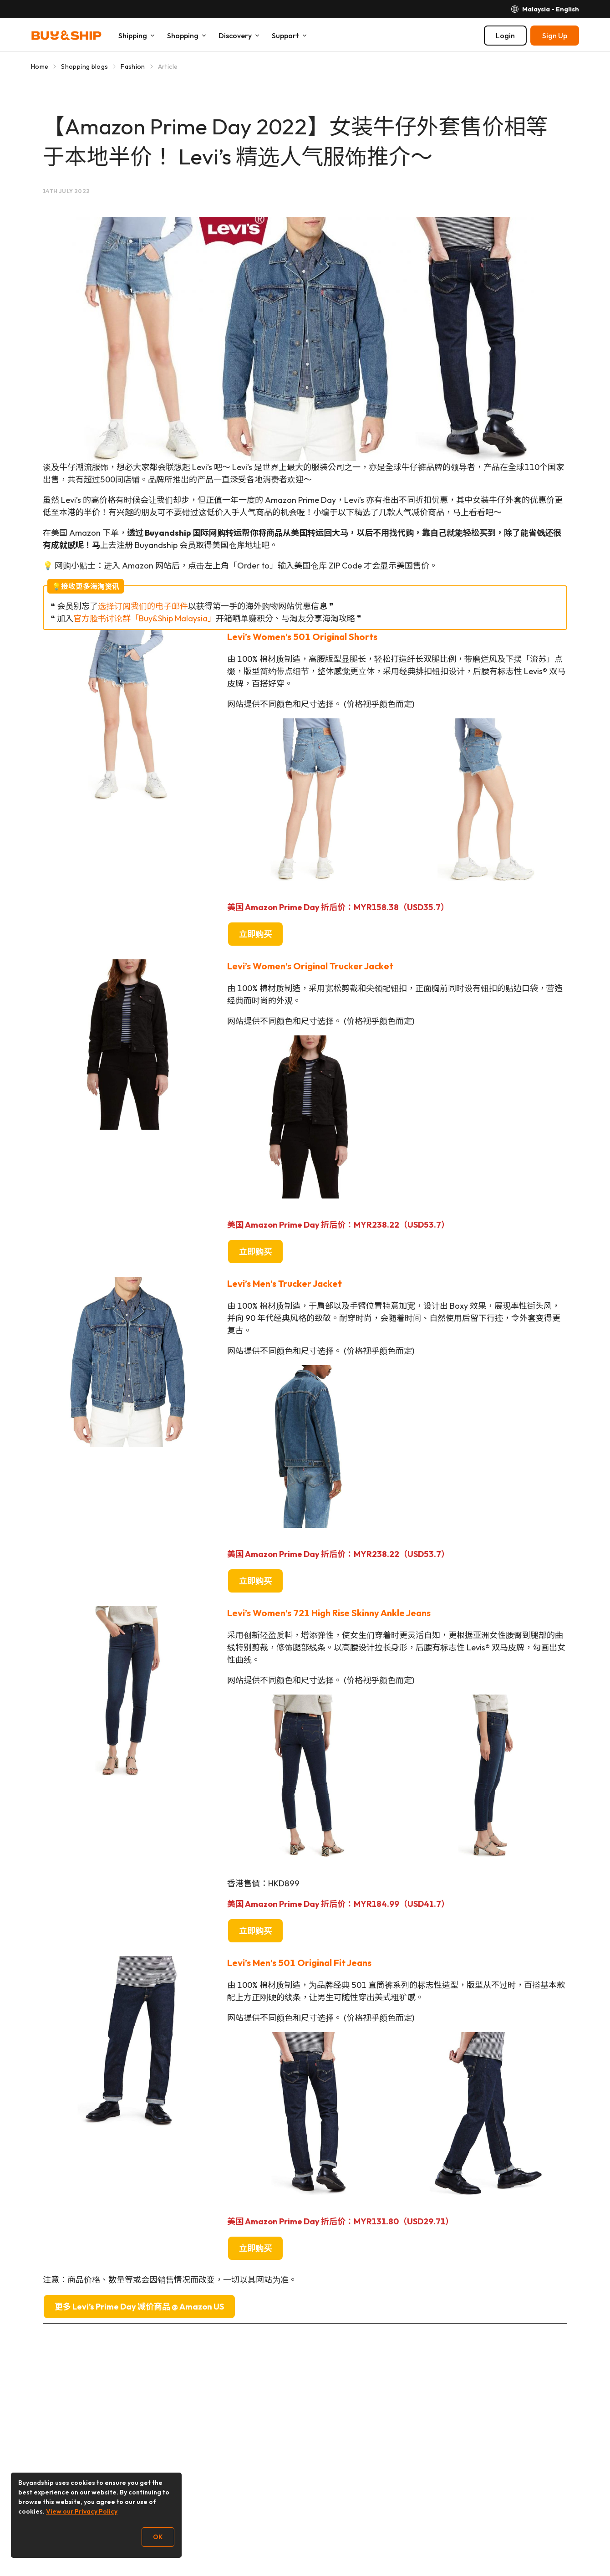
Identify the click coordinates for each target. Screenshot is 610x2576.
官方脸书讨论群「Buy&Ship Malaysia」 (144, 618)
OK (158, 2537)
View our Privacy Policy (81, 2511)
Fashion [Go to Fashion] (133, 66)
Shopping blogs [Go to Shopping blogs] (84, 66)
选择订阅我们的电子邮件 (143, 606)
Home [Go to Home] (39, 66)
